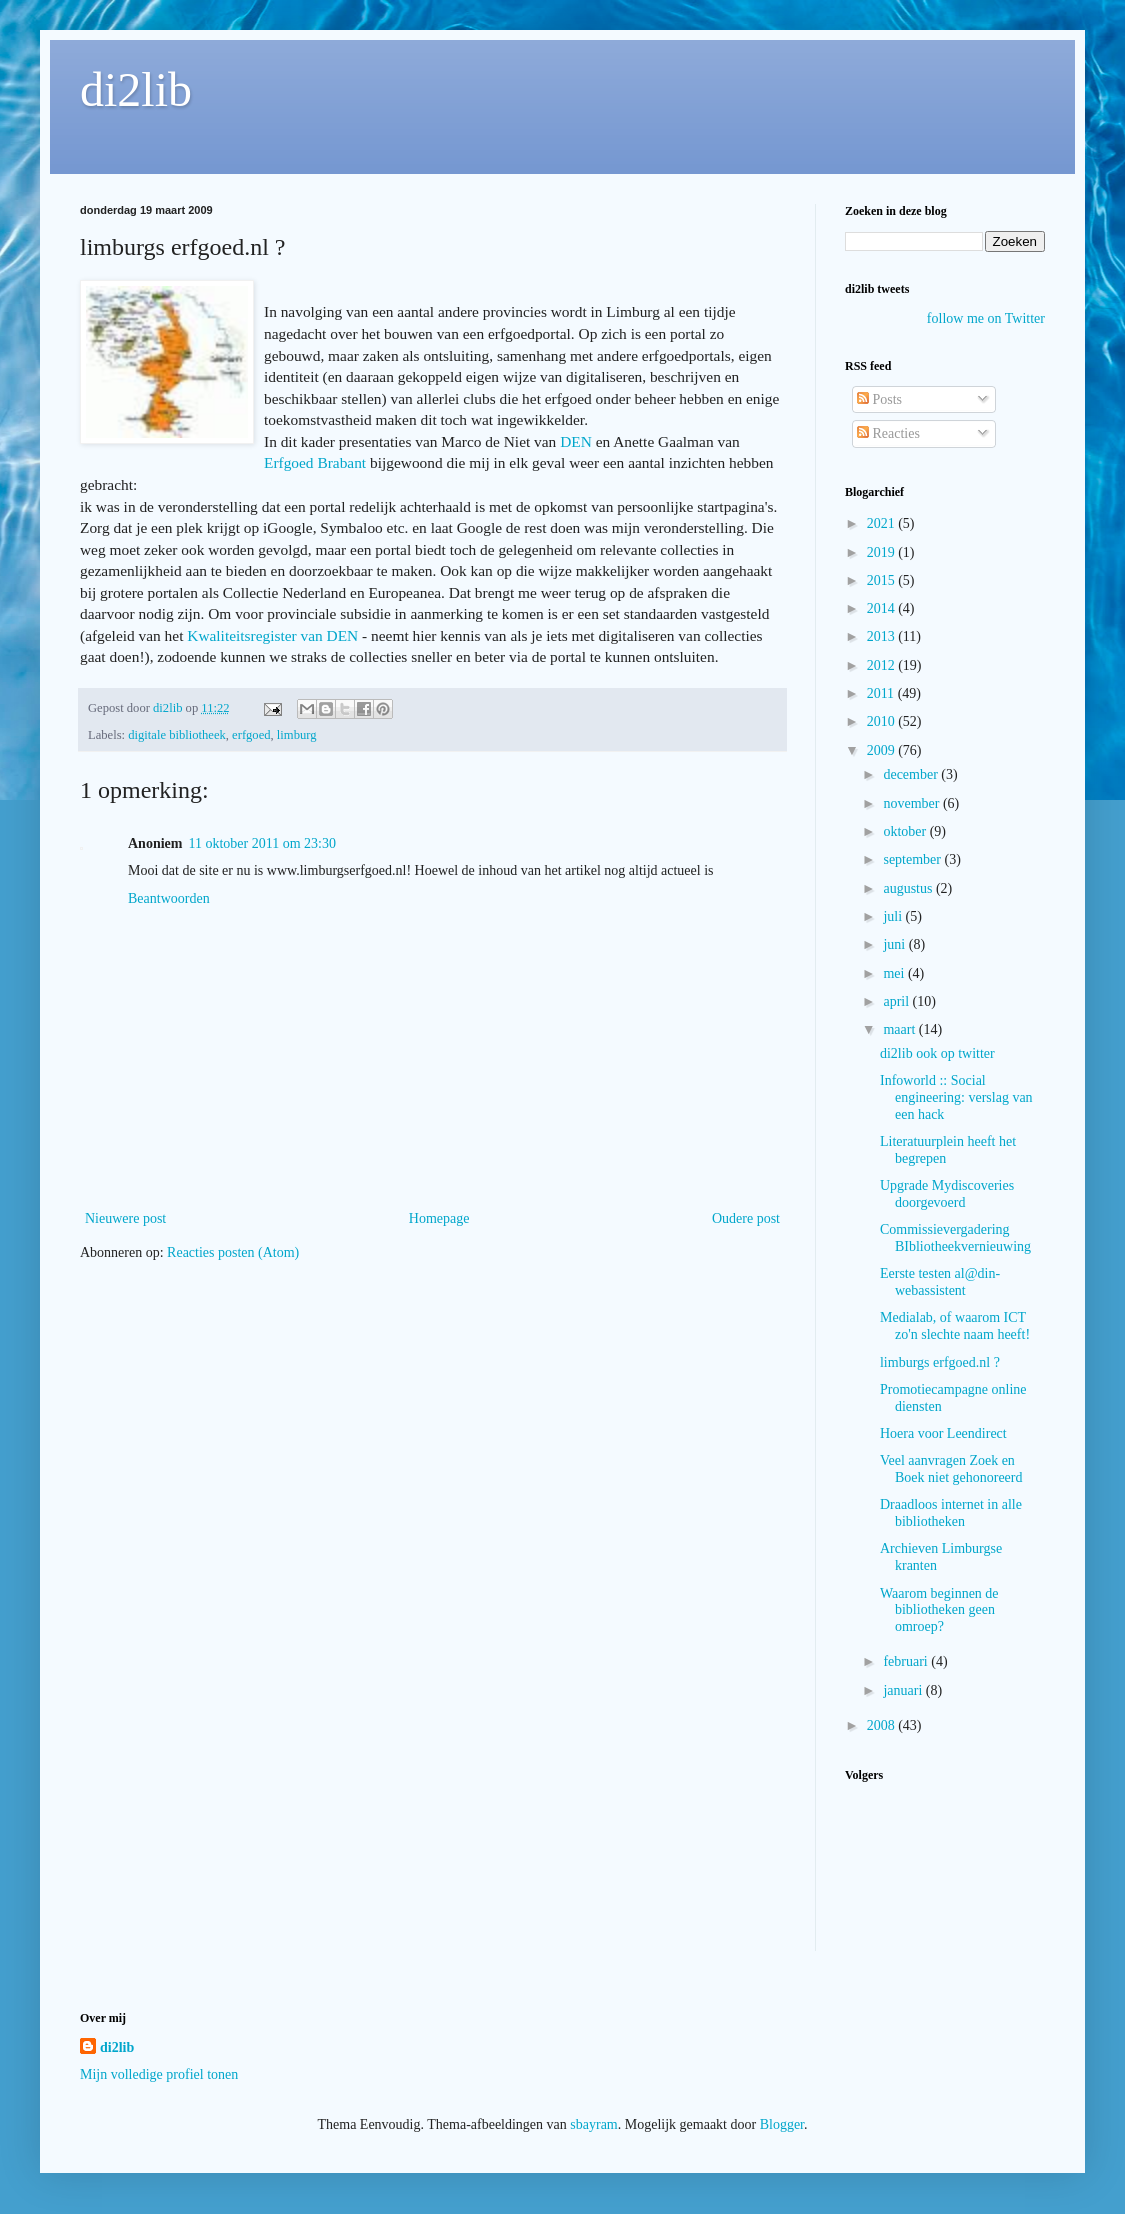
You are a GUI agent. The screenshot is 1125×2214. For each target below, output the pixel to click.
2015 (883, 580)
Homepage (439, 1218)
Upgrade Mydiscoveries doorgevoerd (947, 1194)
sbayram (593, 2124)
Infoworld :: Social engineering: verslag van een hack (956, 1097)
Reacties (888, 433)
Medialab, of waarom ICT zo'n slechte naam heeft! (955, 1326)
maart (900, 1029)
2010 (883, 721)
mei (895, 973)
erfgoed (251, 735)
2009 (883, 750)
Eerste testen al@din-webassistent (940, 1282)
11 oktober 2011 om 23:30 (262, 843)
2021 (883, 523)
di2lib (136, 89)
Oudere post (746, 1218)
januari (904, 1690)
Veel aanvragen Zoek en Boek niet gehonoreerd (951, 1469)
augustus (909, 888)
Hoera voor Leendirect (943, 1433)
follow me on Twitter (986, 318)
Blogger (782, 2124)
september (913, 859)
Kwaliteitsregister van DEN (272, 635)
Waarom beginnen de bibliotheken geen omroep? (939, 1610)
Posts (879, 399)
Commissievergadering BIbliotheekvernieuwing (955, 1238)
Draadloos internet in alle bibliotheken (951, 1513)
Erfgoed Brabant (315, 462)
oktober (906, 831)
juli (894, 916)
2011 (882, 693)
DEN (576, 441)
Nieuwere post (125, 1218)
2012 (883, 665)
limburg (297, 735)
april (897, 1001)
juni (895, 944)
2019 (883, 552)
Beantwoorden (169, 898)
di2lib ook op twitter (937, 1053)
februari (907, 1661)
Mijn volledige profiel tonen (159, 2074)
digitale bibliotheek (177, 735)
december (912, 774)
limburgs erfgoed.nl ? (940, 1362)
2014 (883, 608)
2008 (883, 1725)
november (912, 803)
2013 (883, 636)
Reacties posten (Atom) (233, 1252)
